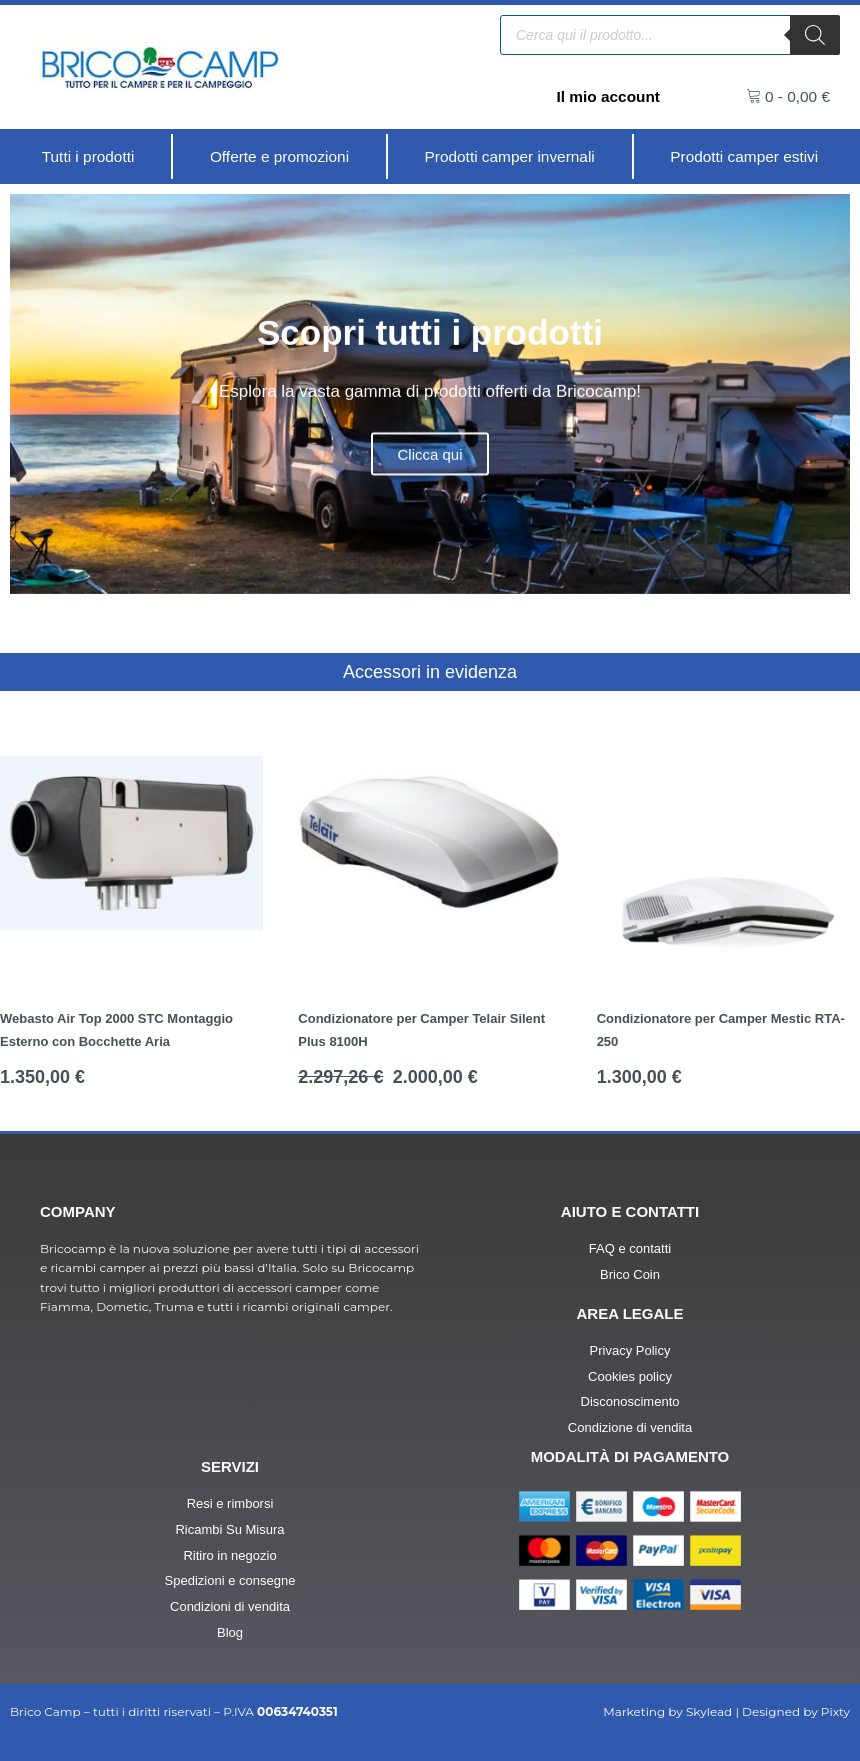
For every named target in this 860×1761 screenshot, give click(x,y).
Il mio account (606, 96)
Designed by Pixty (796, 1711)
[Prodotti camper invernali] (509, 157)
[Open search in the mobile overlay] (670, 34)
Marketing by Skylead (667, 1711)
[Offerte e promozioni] (278, 157)
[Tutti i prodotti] (88, 157)
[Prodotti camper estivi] (744, 157)
